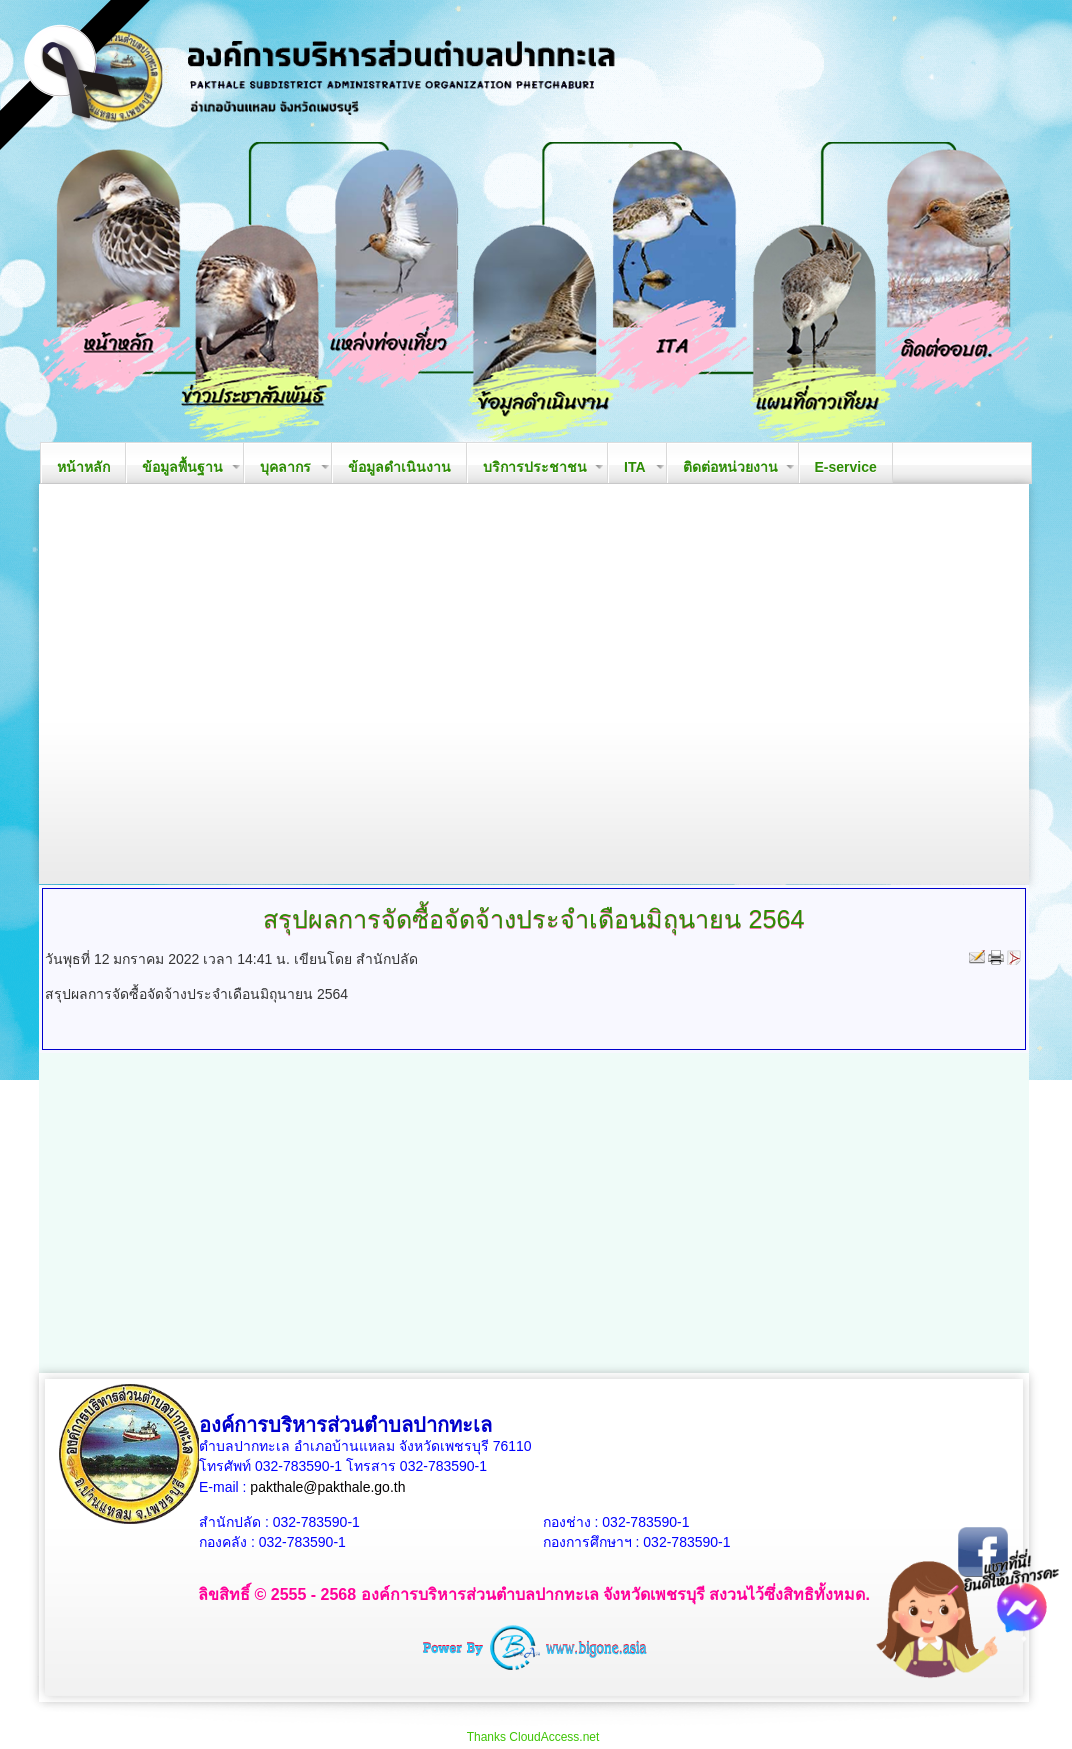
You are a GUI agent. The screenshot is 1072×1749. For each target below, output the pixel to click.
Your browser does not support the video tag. (534, 684)
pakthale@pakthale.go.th (327, 1487)
